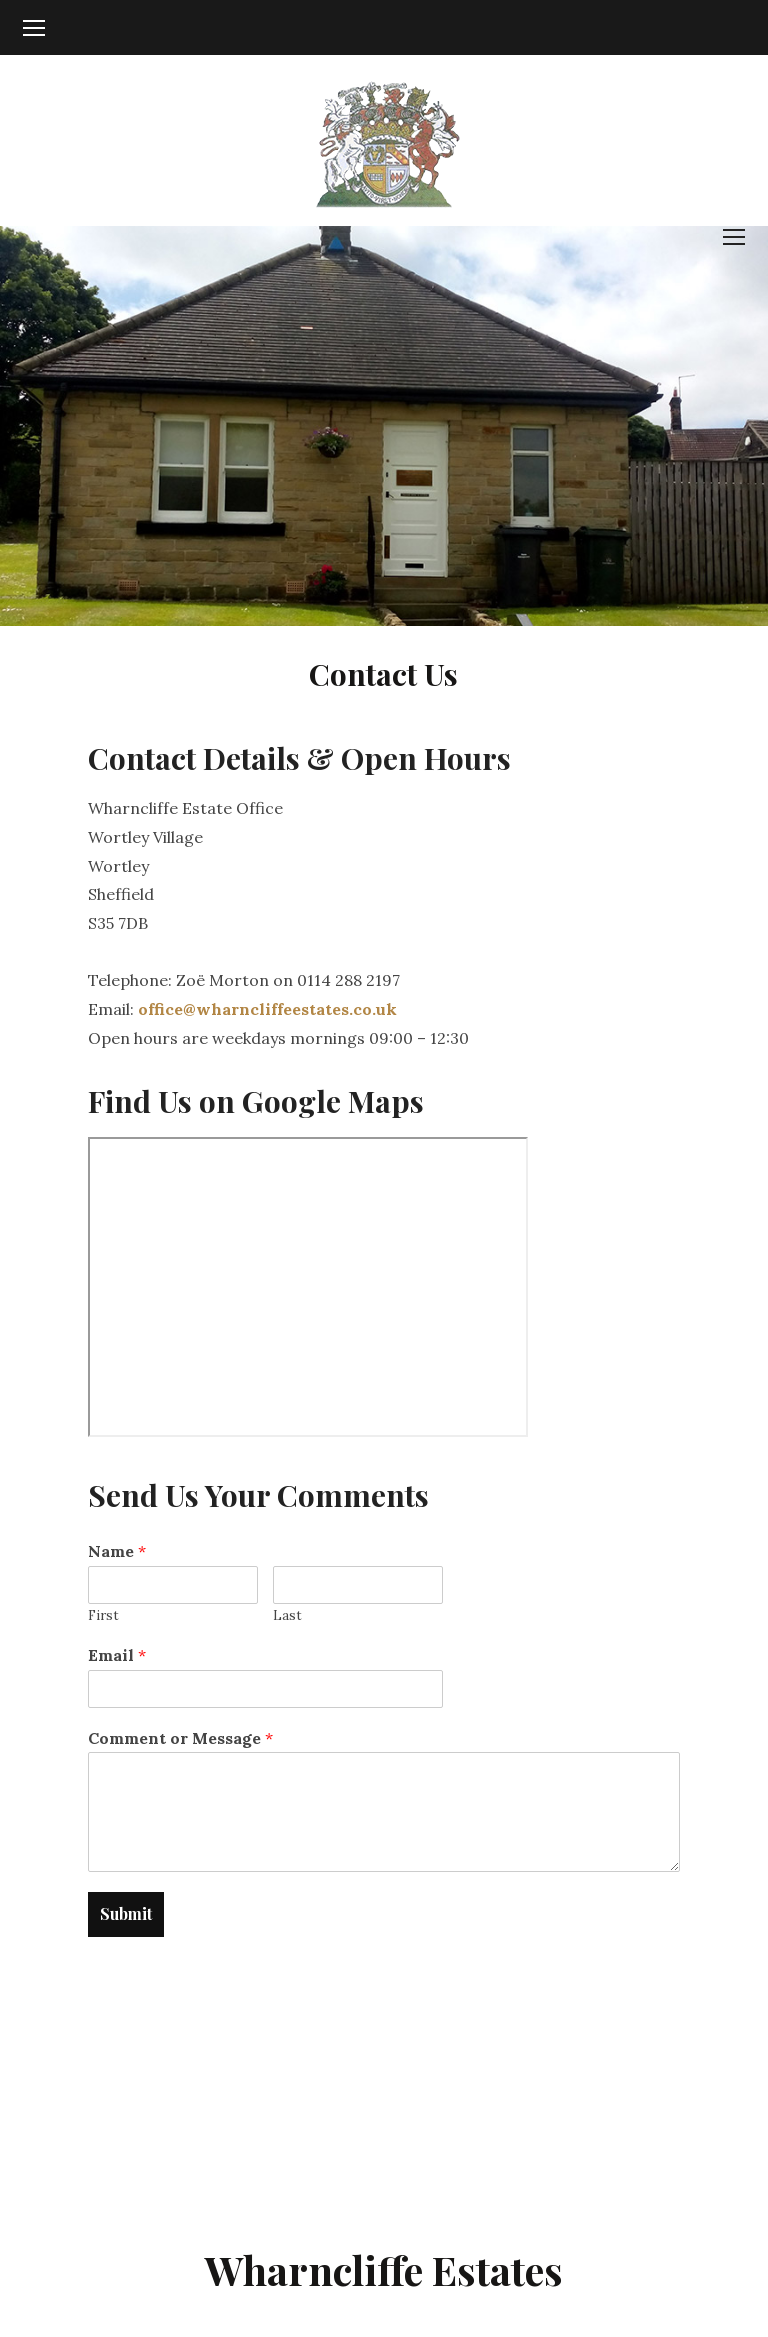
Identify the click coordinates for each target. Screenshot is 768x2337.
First (103, 1616)
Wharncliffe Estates (384, 2269)
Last (287, 1616)
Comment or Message (180, 1738)
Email (117, 1655)
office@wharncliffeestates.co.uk (267, 1009)
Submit (126, 1913)
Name (117, 1551)
